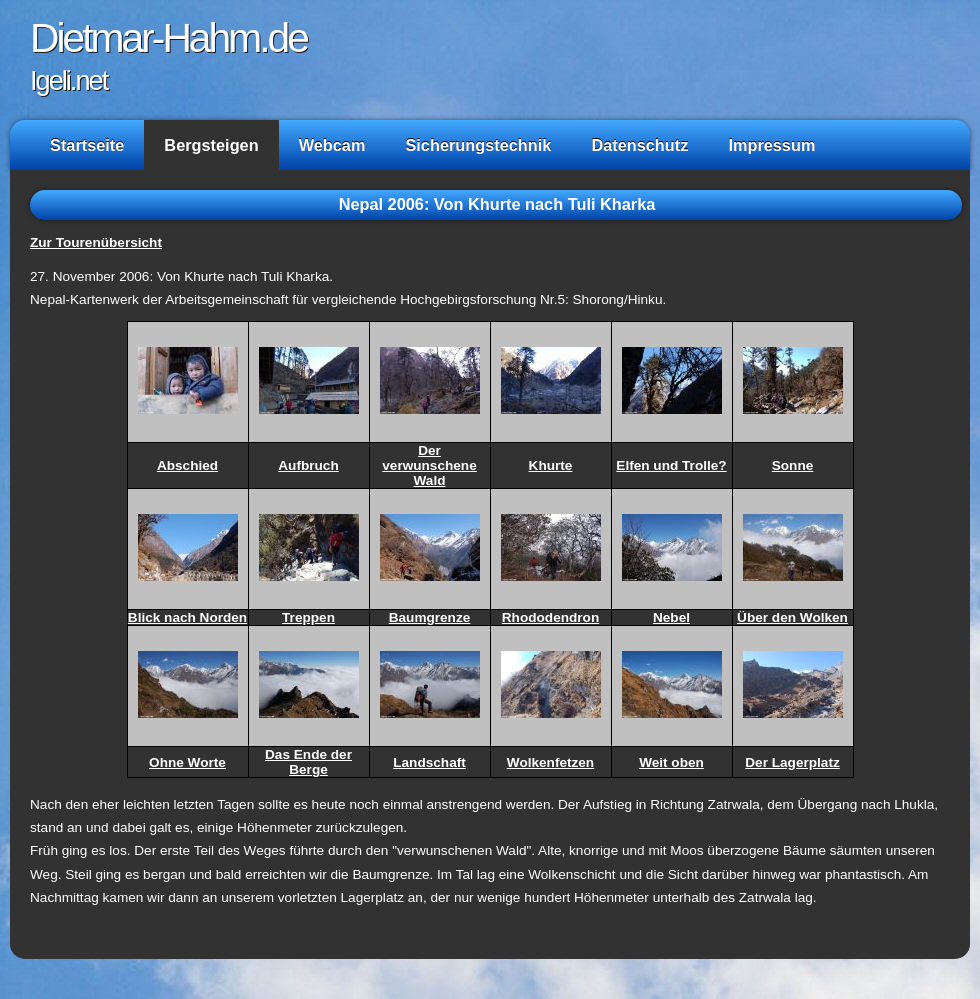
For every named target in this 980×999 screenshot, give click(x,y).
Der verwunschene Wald (429, 465)
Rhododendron (550, 617)
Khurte (551, 465)
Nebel (671, 617)
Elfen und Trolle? (671, 465)
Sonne (793, 465)
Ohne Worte (187, 762)
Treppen (308, 617)
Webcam (332, 145)
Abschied (187, 465)
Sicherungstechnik (478, 145)
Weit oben (671, 762)
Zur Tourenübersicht (96, 242)
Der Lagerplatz (792, 762)
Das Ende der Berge (308, 762)
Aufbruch (308, 465)
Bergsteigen (211, 145)
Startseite (87, 145)
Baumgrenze (430, 617)
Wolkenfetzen (550, 762)
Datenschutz (639, 145)
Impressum (771, 145)
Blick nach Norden (187, 617)
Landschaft (429, 762)
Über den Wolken (792, 617)
